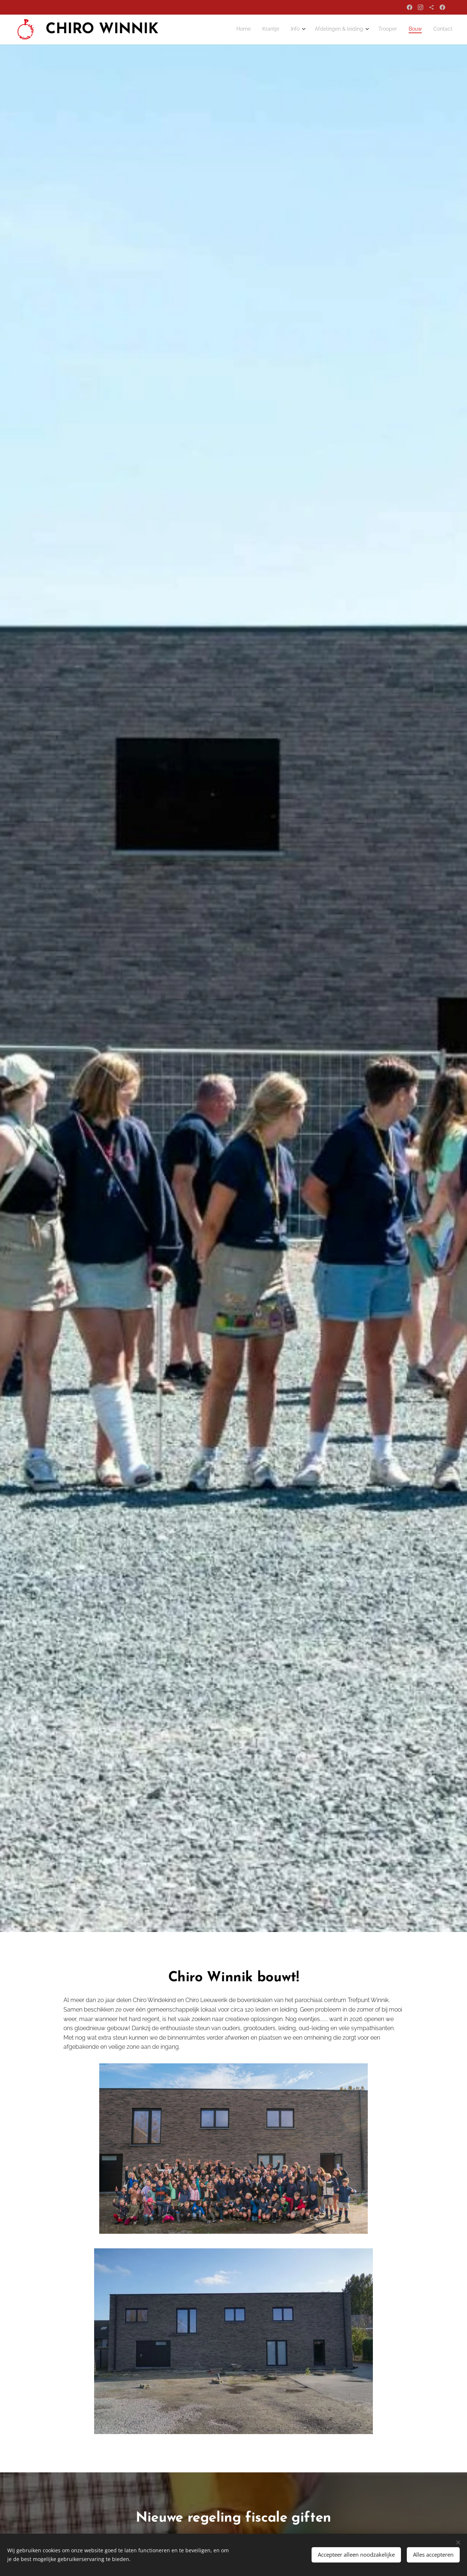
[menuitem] (377, 29)
